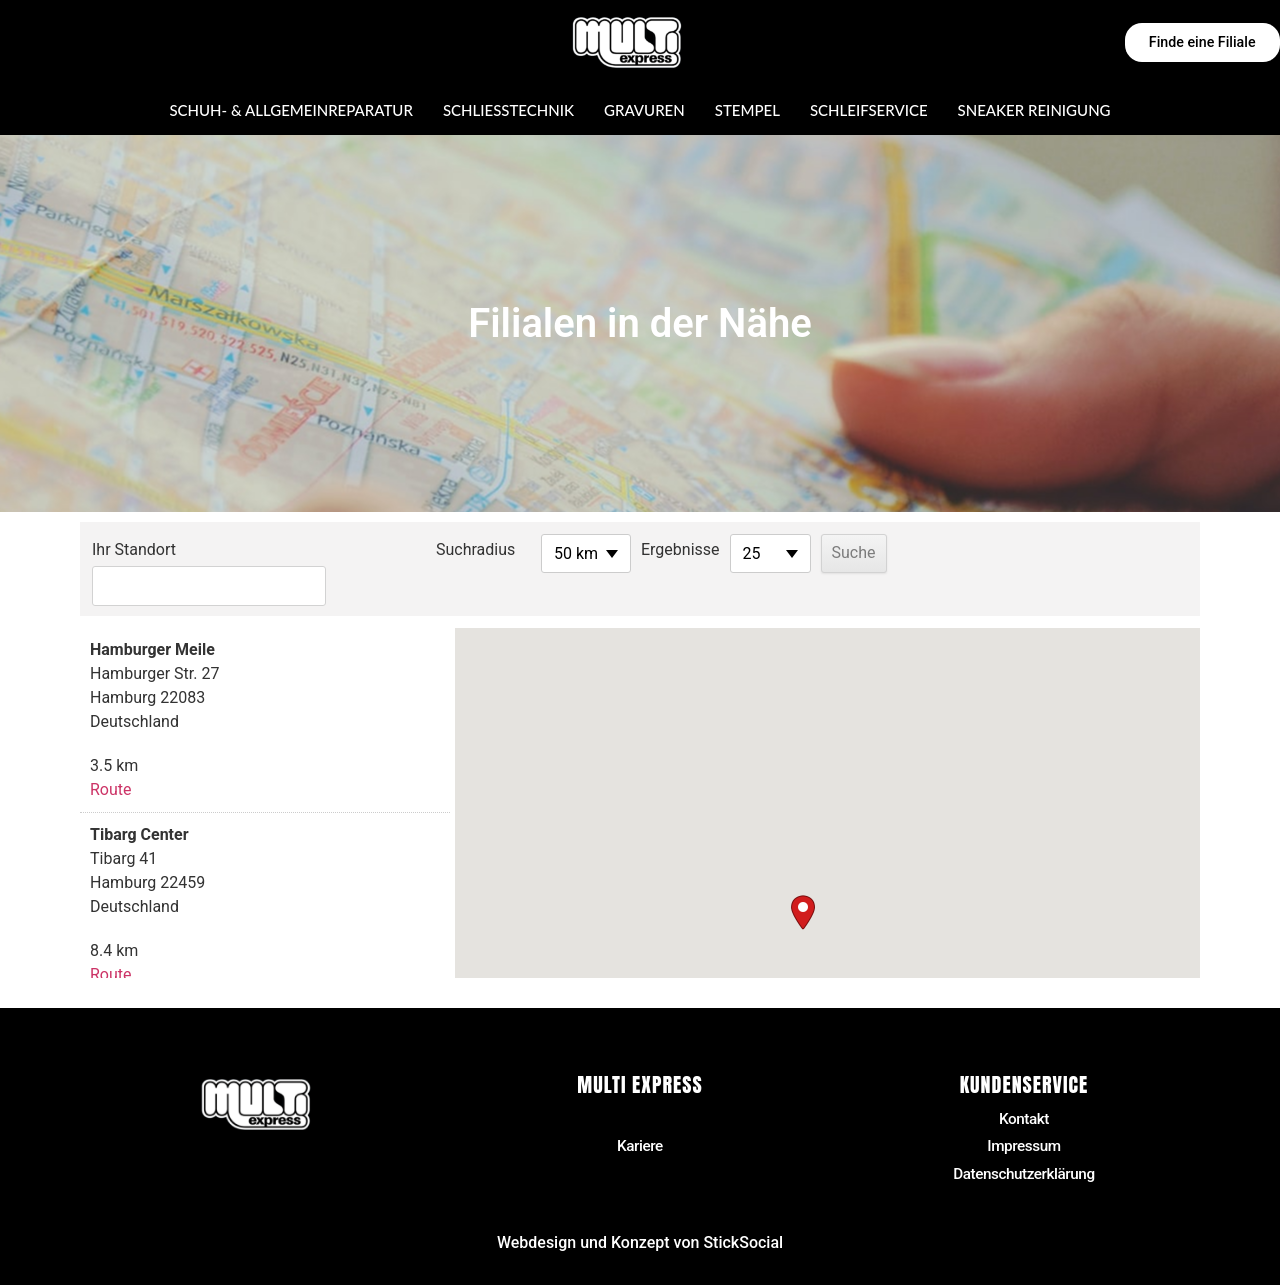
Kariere (640, 1116)
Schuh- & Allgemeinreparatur (290, 110)
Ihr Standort (134, 549)
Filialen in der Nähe (640, 1087)
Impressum (1024, 1116)
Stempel (747, 110)
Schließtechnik (508, 110)
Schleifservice (869, 110)
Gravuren (644, 110)
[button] (803, 880)
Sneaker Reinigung (1034, 110)
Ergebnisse (630, 549)
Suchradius (425, 549)
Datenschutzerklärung (1024, 1144)
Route (111, 757)
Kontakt (1024, 1087)
